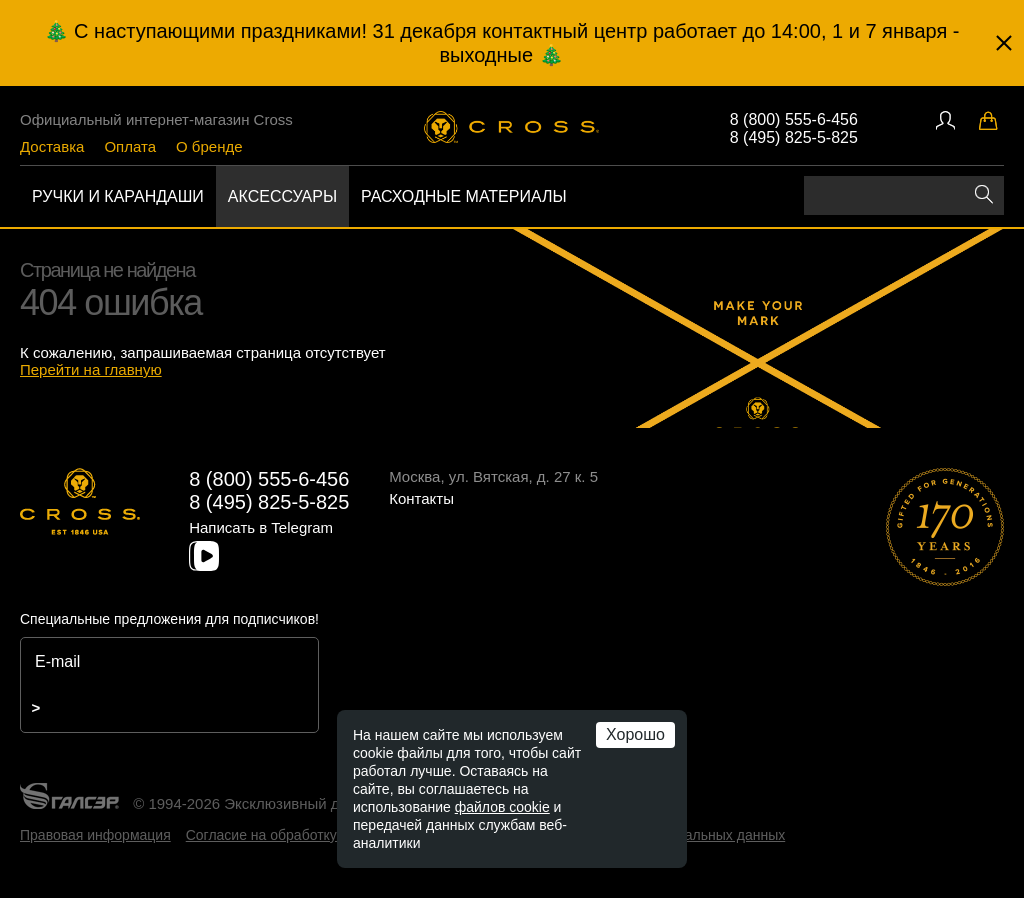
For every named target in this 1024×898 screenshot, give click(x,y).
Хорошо (635, 734)
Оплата (130, 146)
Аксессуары (282, 196)
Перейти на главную (91, 369)
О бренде (209, 146)
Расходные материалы (464, 196)
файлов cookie (502, 807)
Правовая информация (95, 835)
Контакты (421, 498)
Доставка (52, 146)
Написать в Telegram (261, 527)
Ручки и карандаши (118, 196)
